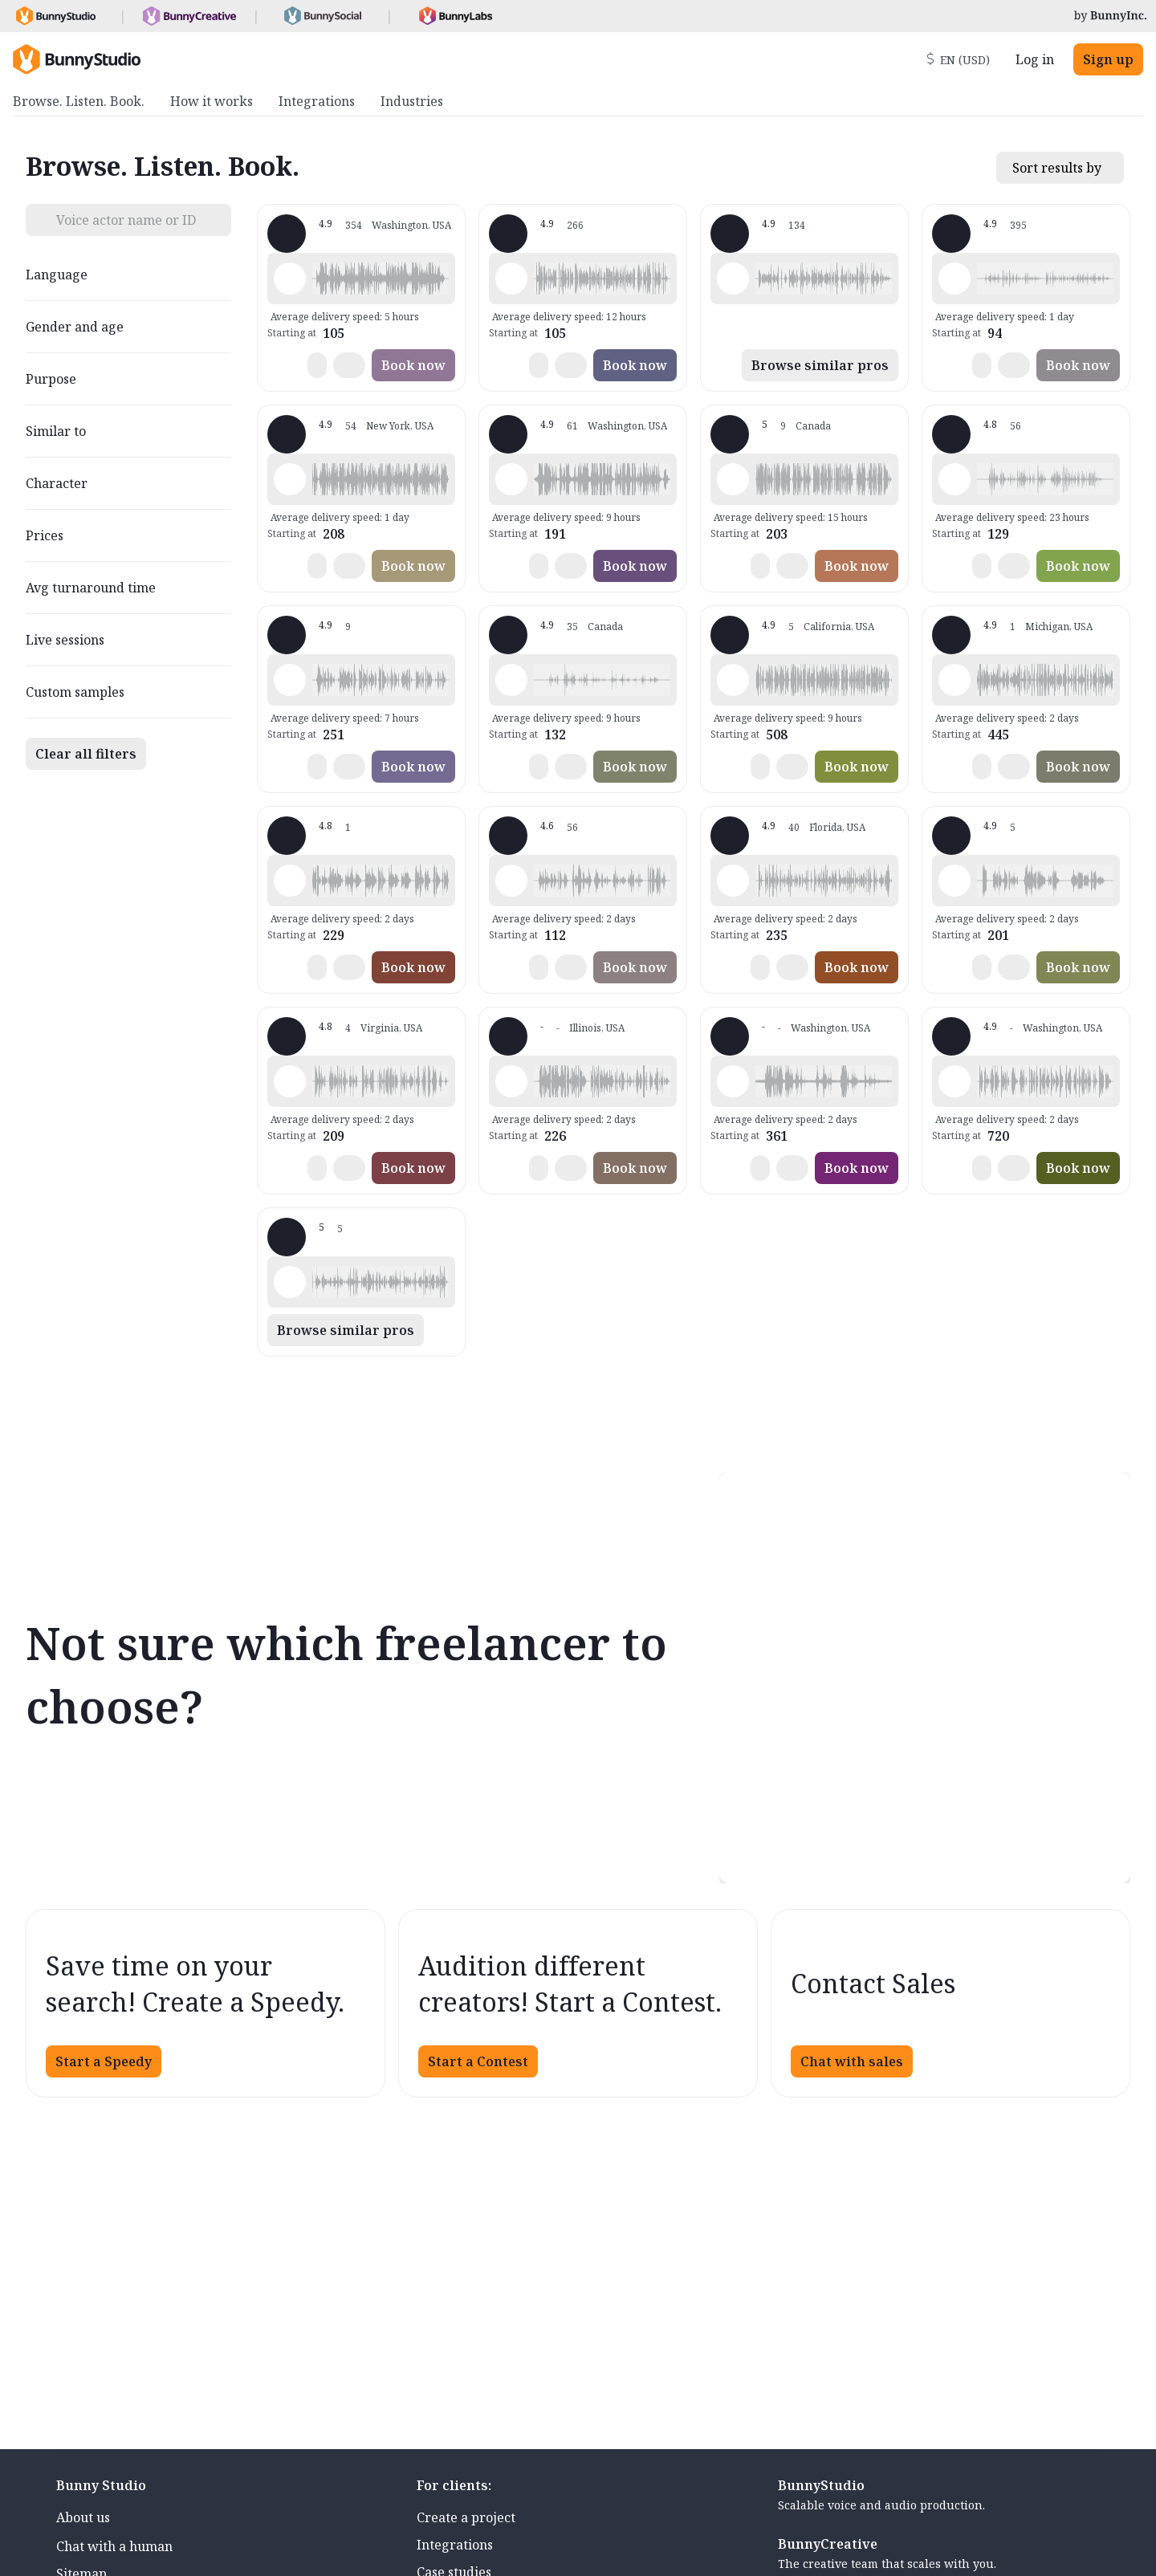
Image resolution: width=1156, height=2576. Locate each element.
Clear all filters (85, 754)
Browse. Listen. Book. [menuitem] (78, 101)
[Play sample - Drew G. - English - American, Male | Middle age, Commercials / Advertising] (511, 479)
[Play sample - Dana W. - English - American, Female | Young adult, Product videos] (733, 278)
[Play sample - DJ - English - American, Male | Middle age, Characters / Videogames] (511, 881)
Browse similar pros (820, 365)
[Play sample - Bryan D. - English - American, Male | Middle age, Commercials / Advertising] (954, 881)
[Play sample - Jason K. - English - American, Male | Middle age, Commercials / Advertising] (511, 278)
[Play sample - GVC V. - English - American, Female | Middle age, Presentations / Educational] (290, 1282)
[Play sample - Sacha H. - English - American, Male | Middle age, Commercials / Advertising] (511, 680)
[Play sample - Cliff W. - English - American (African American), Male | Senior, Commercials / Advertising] (290, 1081)
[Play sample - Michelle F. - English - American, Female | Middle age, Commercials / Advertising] (954, 680)
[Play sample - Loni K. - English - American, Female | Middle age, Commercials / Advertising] (290, 278)
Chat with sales (851, 2061)
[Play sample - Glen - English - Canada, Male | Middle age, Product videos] (733, 479)
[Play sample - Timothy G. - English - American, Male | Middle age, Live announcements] (511, 1081)
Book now (413, 365)
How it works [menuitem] (211, 101)
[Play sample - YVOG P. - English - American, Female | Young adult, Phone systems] (954, 479)
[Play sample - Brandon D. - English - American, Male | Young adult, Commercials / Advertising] (290, 479)
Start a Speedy (103, 2061)
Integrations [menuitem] (317, 101)
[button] (380, 278)
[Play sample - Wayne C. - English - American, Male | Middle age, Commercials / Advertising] (733, 1081)
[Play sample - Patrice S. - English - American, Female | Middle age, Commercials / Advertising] (954, 1081)
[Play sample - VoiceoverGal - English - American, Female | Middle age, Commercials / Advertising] (733, 881)
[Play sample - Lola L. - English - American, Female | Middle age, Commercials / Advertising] (954, 278)
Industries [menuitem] (412, 101)
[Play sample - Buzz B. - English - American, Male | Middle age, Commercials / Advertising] (290, 680)
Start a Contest (478, 2061)
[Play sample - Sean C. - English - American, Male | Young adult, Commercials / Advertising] (733, 680)
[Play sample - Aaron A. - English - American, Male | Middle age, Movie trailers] (290, 881)
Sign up (1108, 59)
